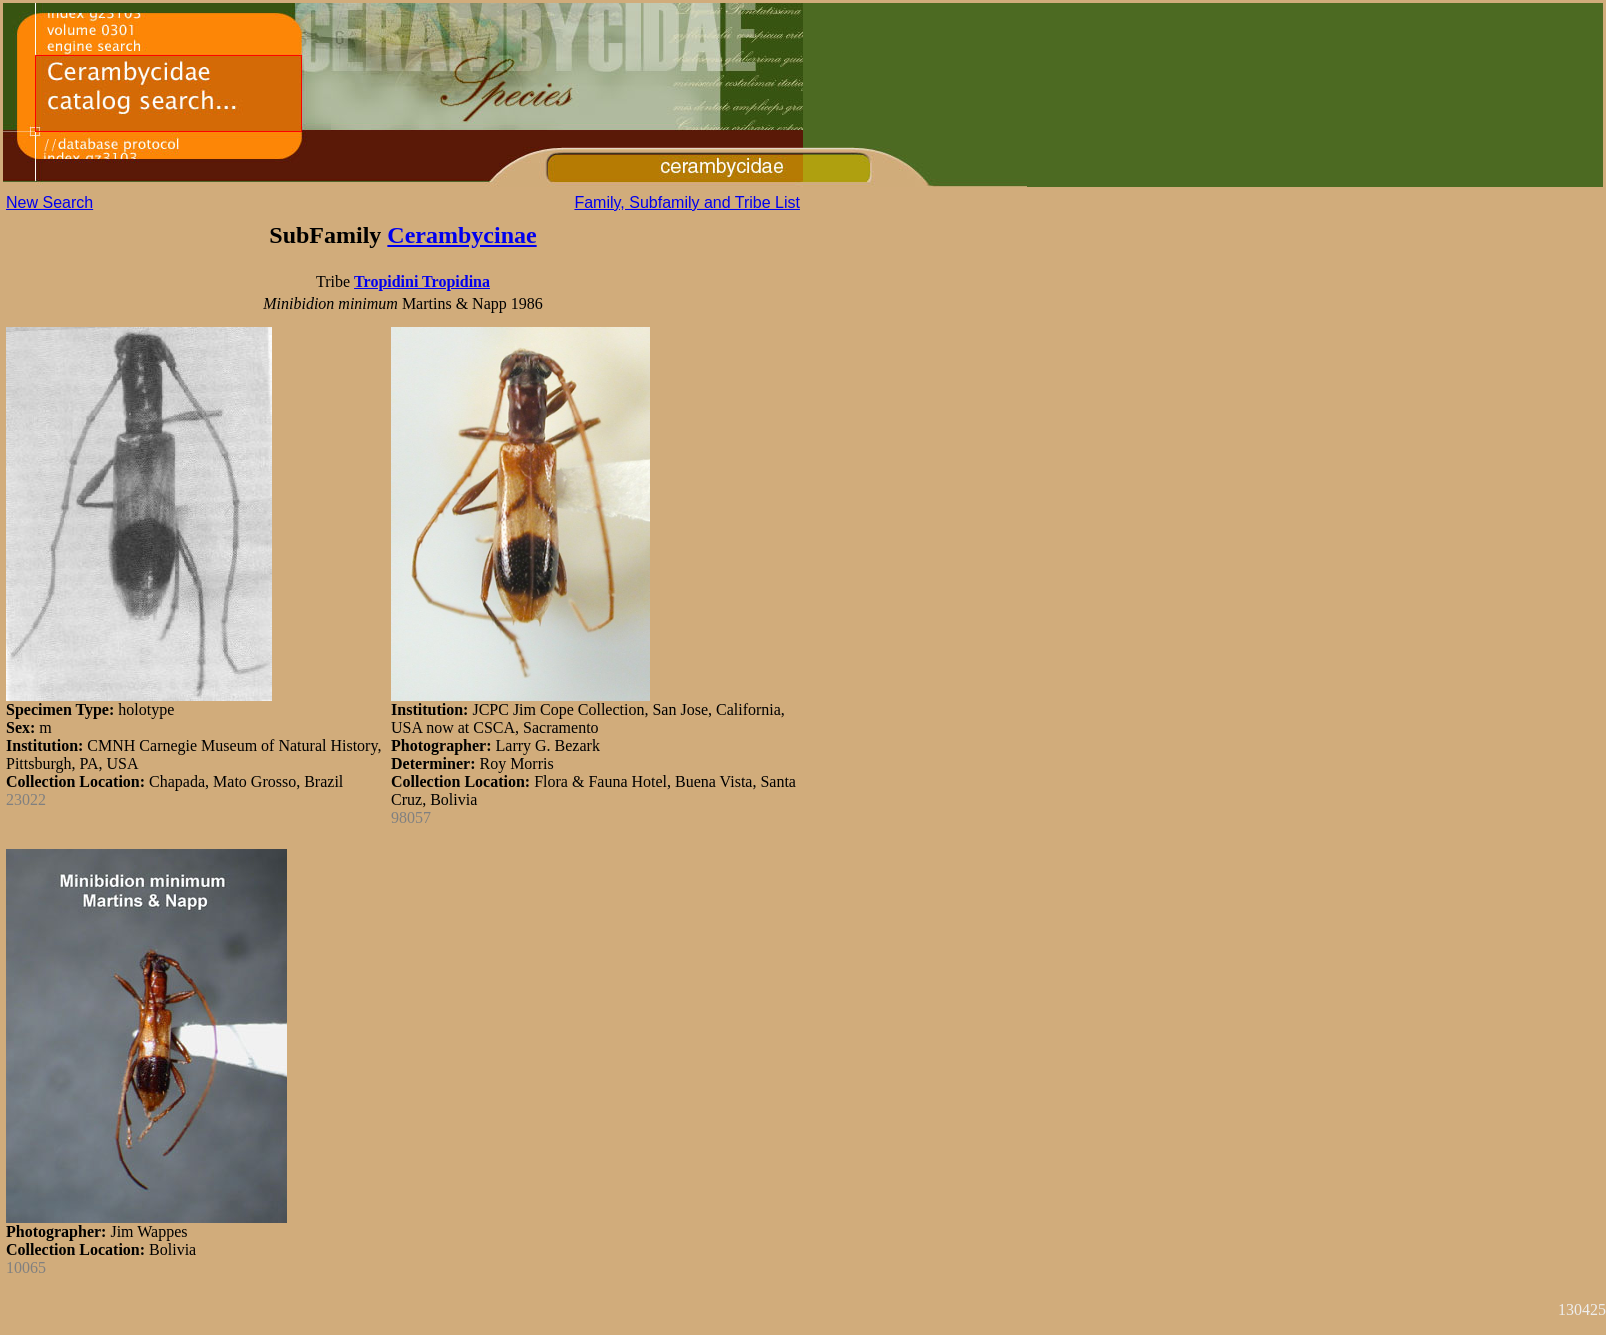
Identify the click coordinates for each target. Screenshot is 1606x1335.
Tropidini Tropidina (422, 281)
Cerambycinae (461, 235)
